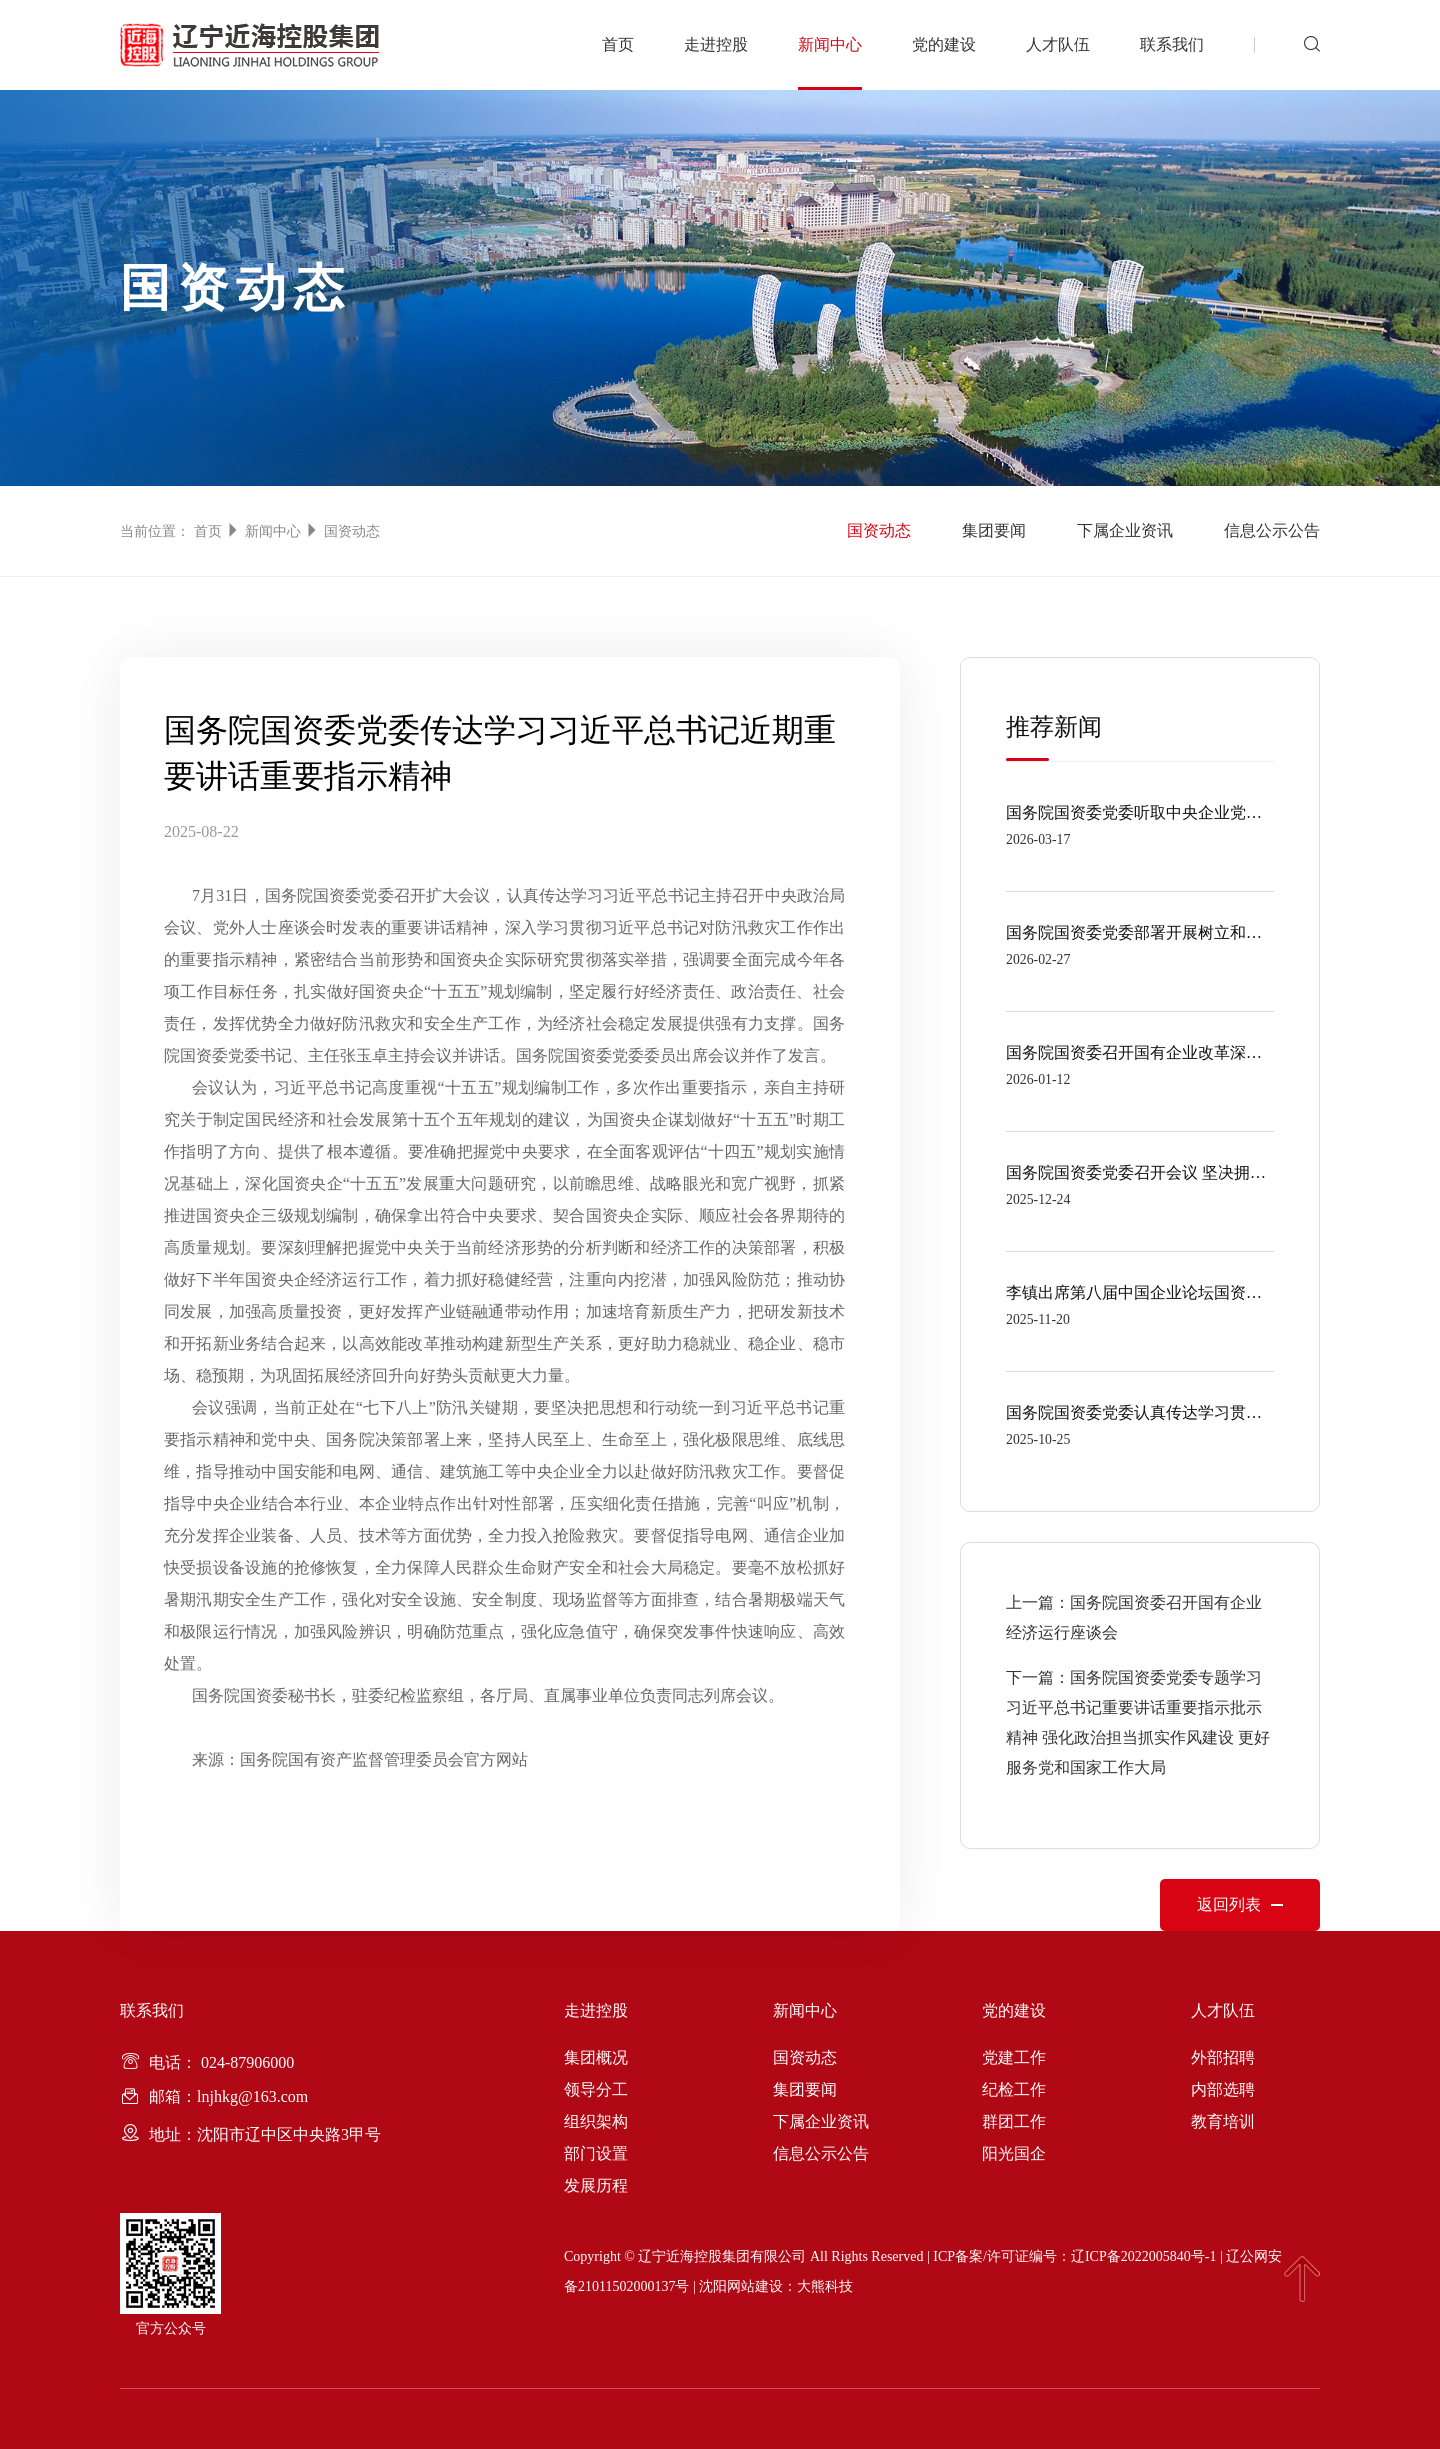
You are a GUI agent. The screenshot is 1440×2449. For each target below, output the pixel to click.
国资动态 (352, 531)
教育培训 (1223, 2121)
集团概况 (596, 2057)
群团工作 (1014, 2121)
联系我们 (1172, 44)
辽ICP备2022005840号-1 (1143, 2256)
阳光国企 (1014, 2153)
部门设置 (596, 2153)
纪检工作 (1014, 2089)
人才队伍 (1058, 44)
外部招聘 (1223, 2057)
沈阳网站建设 (741, 2286)
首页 (618, 44)
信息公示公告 (1272, 530)
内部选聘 (1223, 2089)
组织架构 (596, 2121)
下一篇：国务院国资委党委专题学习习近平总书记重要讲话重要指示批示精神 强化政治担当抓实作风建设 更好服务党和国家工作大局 (1138, 1722)
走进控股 (716, 44)
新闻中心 (830, 44)
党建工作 (1014, 2057)
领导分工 (596, 2089)
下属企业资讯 (1122, 530)
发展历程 (596, 2185)
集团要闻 (988, 530)
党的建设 (944, 44)
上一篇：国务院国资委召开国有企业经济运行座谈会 (1134, 1617)
